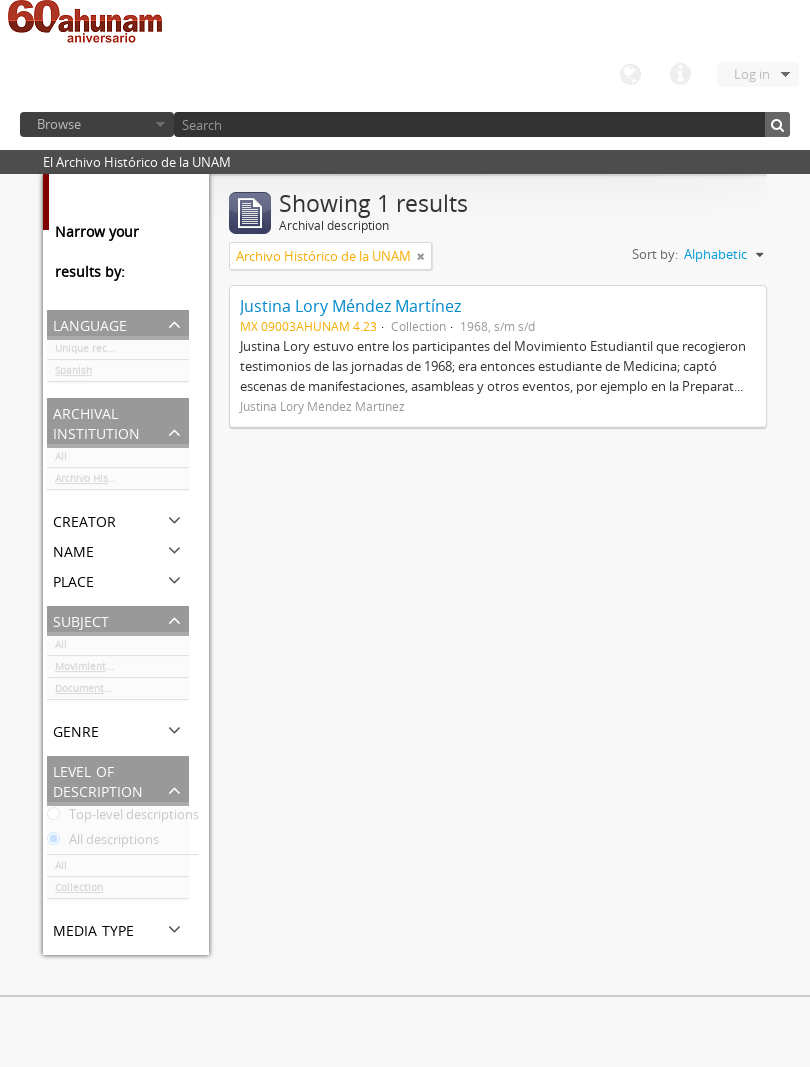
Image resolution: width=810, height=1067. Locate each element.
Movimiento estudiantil (111, 670)
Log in (752, 74)
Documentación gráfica (110, 692)
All (61, 460)
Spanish (73, 374)
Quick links (680, 75)
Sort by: (655, 254)
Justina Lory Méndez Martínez (350, 306)
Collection (79, 891)
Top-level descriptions (123, 818)
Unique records (91, 352)
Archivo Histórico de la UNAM (122, 482)
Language (630, 75)
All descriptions (103, 843)
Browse (59, 124)
